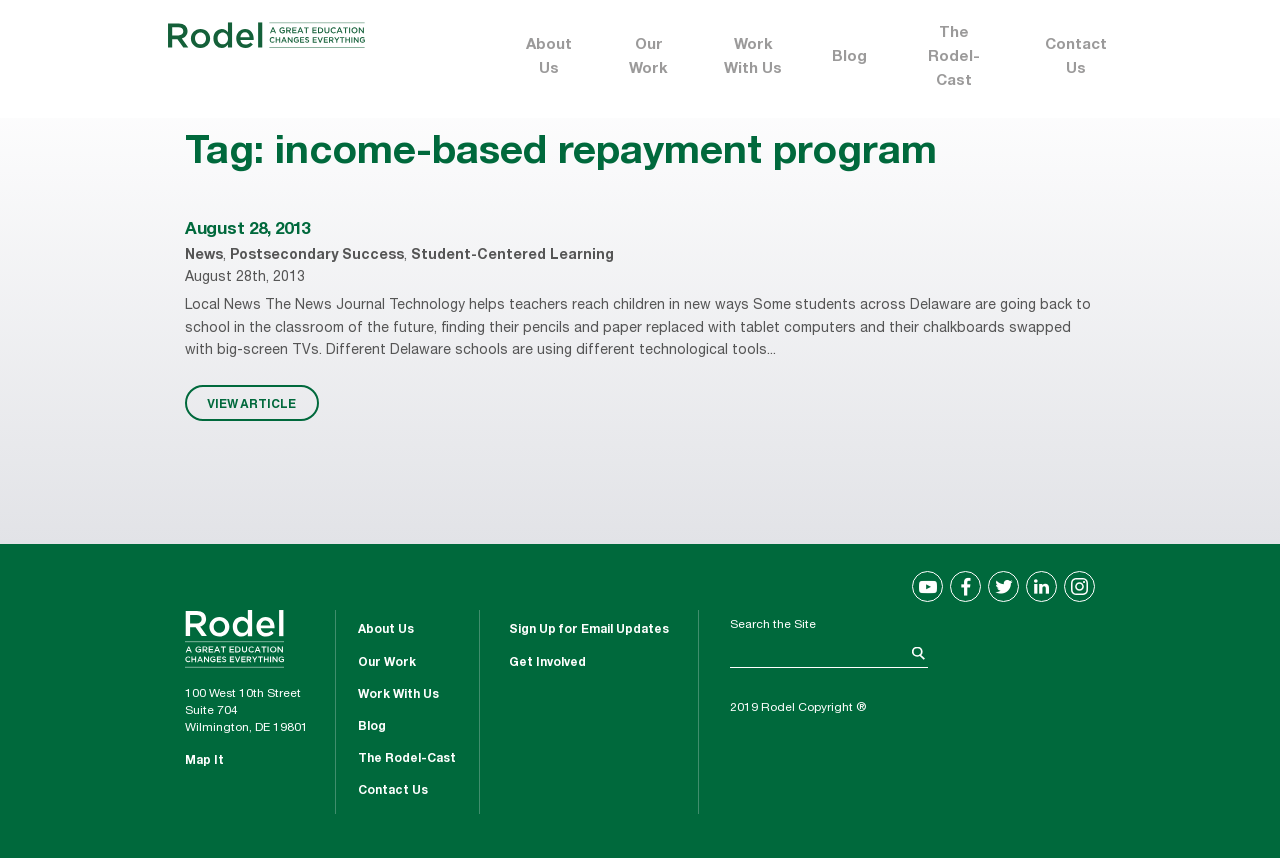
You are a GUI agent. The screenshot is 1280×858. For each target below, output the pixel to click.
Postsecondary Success (317, 256)
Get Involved (547, 663)
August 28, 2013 (247, 230)
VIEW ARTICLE (251, 403)
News (204, 256)
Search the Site (773, 625)
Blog (849, 57)
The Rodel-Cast (954, 57)
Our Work (648, 57)
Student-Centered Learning (512, 256)
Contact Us (1076, 57)
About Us (549, 57)
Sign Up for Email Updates (589, 630)
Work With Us (753, 57)
